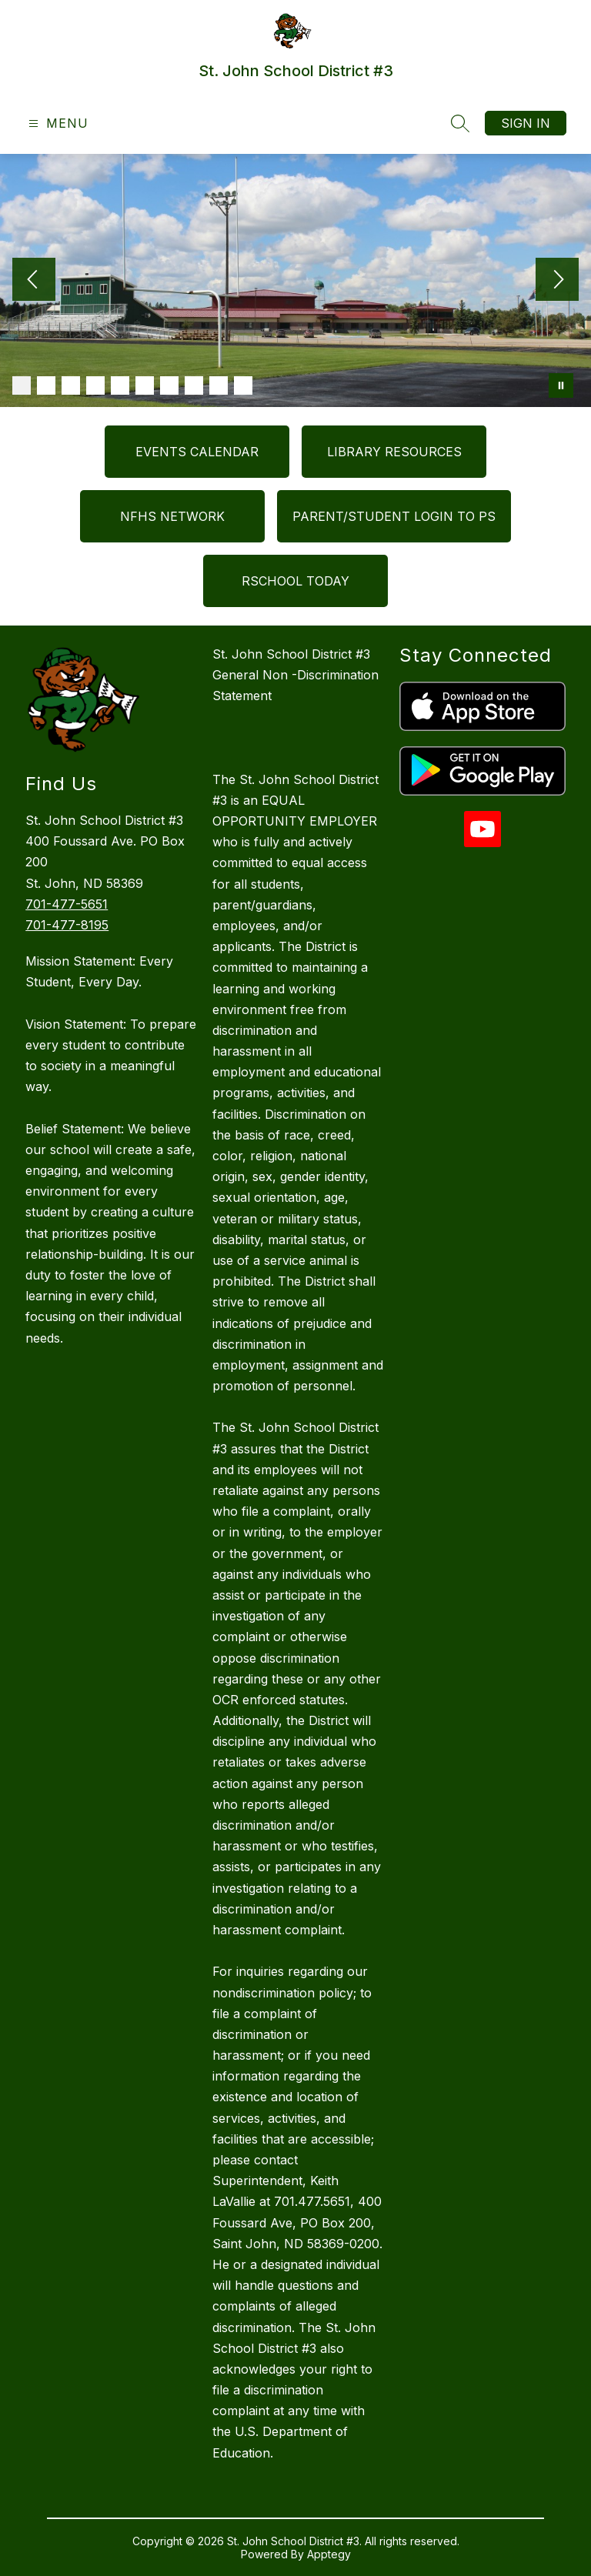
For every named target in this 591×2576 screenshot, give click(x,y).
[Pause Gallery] (561, 385)
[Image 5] (120, 385)
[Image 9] (218, 385)
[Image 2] (46, 385)
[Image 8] (194, 385)
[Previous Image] (33, 281)
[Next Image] (557, 281)
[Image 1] (21, 385)
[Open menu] (56, 123)
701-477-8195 (67, 925)
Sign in (525, 123)
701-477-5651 (66, 904)
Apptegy (329, 2554)
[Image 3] (71, 385)
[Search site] (460, 123)
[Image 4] (95, 385)
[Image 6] (144, 385)
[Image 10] (243, 385)
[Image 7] (169, 385)
